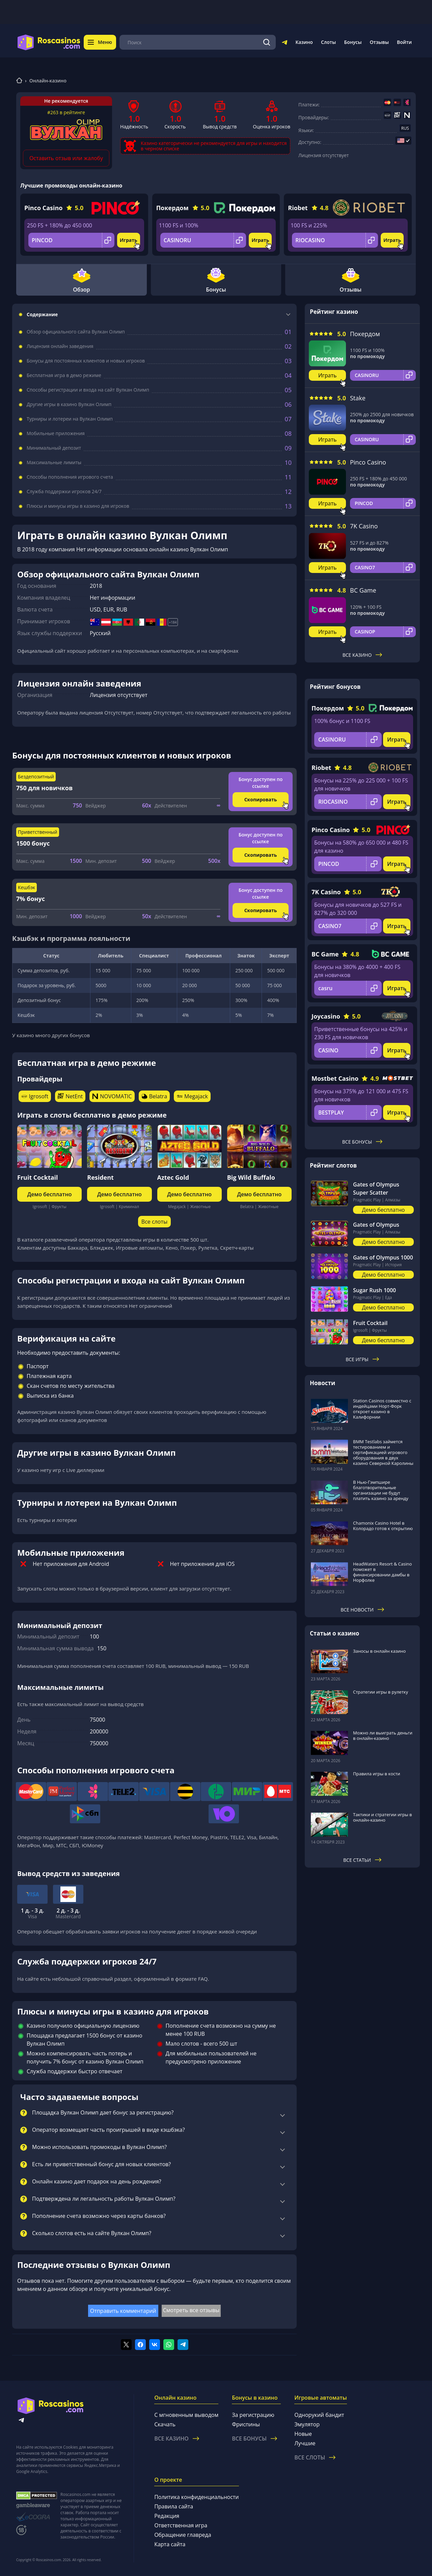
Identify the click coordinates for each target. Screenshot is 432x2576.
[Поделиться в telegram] (183, 2344)
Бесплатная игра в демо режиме (64, 375)
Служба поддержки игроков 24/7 (64, 492)
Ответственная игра (180, 2525)
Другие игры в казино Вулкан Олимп (69, 404)
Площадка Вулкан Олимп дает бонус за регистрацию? (102, 2112)
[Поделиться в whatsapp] (168, 2344)
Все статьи (362, 1860)
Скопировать (260, 799)
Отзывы (379, 42)
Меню (100, 42)
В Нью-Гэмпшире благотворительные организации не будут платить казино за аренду (380, 1490)
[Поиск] (267, 42)
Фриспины (246, 2424)
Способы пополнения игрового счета (70, 477)
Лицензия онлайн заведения (60, 346)
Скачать (165, 2424)
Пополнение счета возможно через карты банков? (99, 2216)
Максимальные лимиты (54, 462)
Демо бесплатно (49, 1194)
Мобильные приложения (56, 433)
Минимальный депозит (54, 448)
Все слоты (154, 1221)
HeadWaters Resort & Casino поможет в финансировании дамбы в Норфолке (382, 1572)
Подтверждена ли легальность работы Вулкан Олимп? (104, 2199)
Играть (128, 240)
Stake (358, 398)
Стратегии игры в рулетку (380, 1692)
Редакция (166, 2516)
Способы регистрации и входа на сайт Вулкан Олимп (88, 390)
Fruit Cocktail (37, 1177)
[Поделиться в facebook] (140, 2344)
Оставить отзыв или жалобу (66, 158)
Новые (303, 2433)
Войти (404, 42)
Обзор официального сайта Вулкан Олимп (76, 332)
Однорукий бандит (319, 2415)
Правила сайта (173, 2506)
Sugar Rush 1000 (374, 1290)
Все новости (362, 1609)
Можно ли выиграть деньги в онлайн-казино (382, 1735)
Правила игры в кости (376, 1773)
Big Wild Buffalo (251, 1177)
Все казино (362, 655)
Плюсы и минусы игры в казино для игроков (78, 506)
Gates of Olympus (376, 1224)
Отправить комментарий (123, 2311)
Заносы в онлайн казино (379, 1651)
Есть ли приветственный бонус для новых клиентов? (101, 2164)
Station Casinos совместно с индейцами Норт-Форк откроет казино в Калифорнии (382, 1409)
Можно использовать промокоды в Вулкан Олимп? (99, 2147)
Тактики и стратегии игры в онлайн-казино (382, 1817)
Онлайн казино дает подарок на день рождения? (96, 2181)
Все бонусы (362, 1142)
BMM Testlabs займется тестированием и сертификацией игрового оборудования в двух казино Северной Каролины (383, 1452)
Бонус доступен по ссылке (260, 782)
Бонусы (352, 42)
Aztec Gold (173, 1177)
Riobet (297, 208)
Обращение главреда (182, 2534)
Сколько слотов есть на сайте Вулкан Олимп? (91, 2233)
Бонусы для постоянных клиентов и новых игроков (86, 361)
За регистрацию (253, 2415)
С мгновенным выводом (186, 2415)
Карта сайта (169, 2544)
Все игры (362, 1359)
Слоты (328, 42)
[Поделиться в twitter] (126, 2344)
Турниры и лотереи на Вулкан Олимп (70, 419)
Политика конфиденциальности (196, 2497)
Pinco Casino (43, 208)
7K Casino (364, 526)
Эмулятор (307, 2424)
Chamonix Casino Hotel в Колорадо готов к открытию (383, 1525)
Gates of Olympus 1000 (383, 1257)
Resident (100, 1177)
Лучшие (304, 2443)
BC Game (363, 590)
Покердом (172, 208)
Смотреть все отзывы (191, 2310)
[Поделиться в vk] (154, 2344)
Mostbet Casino (335, 1078)
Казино (304, 42)
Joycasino (326, 1016)
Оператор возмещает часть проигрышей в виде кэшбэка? (108, 2130)
